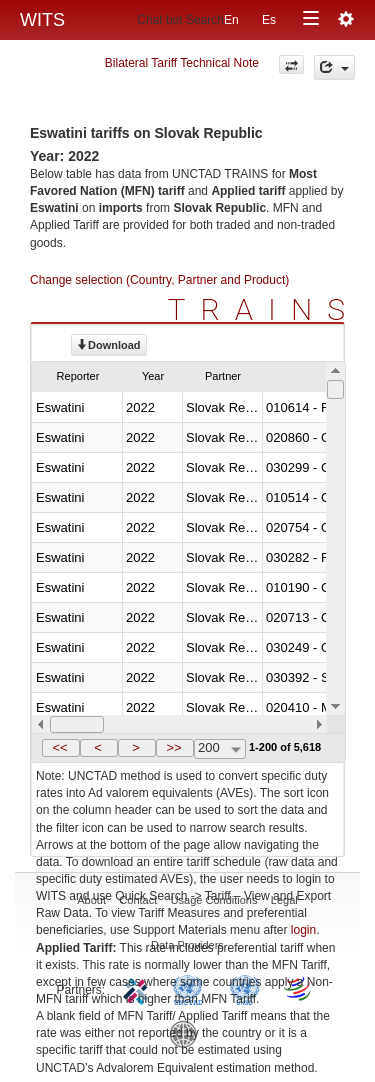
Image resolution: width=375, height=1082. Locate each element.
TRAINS (264, 309)
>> (173, 747)
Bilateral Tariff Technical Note (182, 63)
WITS (42, 20)
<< (59, 747)
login (303, 930)
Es (269, 20)
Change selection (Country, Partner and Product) (159, 280)
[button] (61, 748)
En (231, 20)
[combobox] (220, 749)
